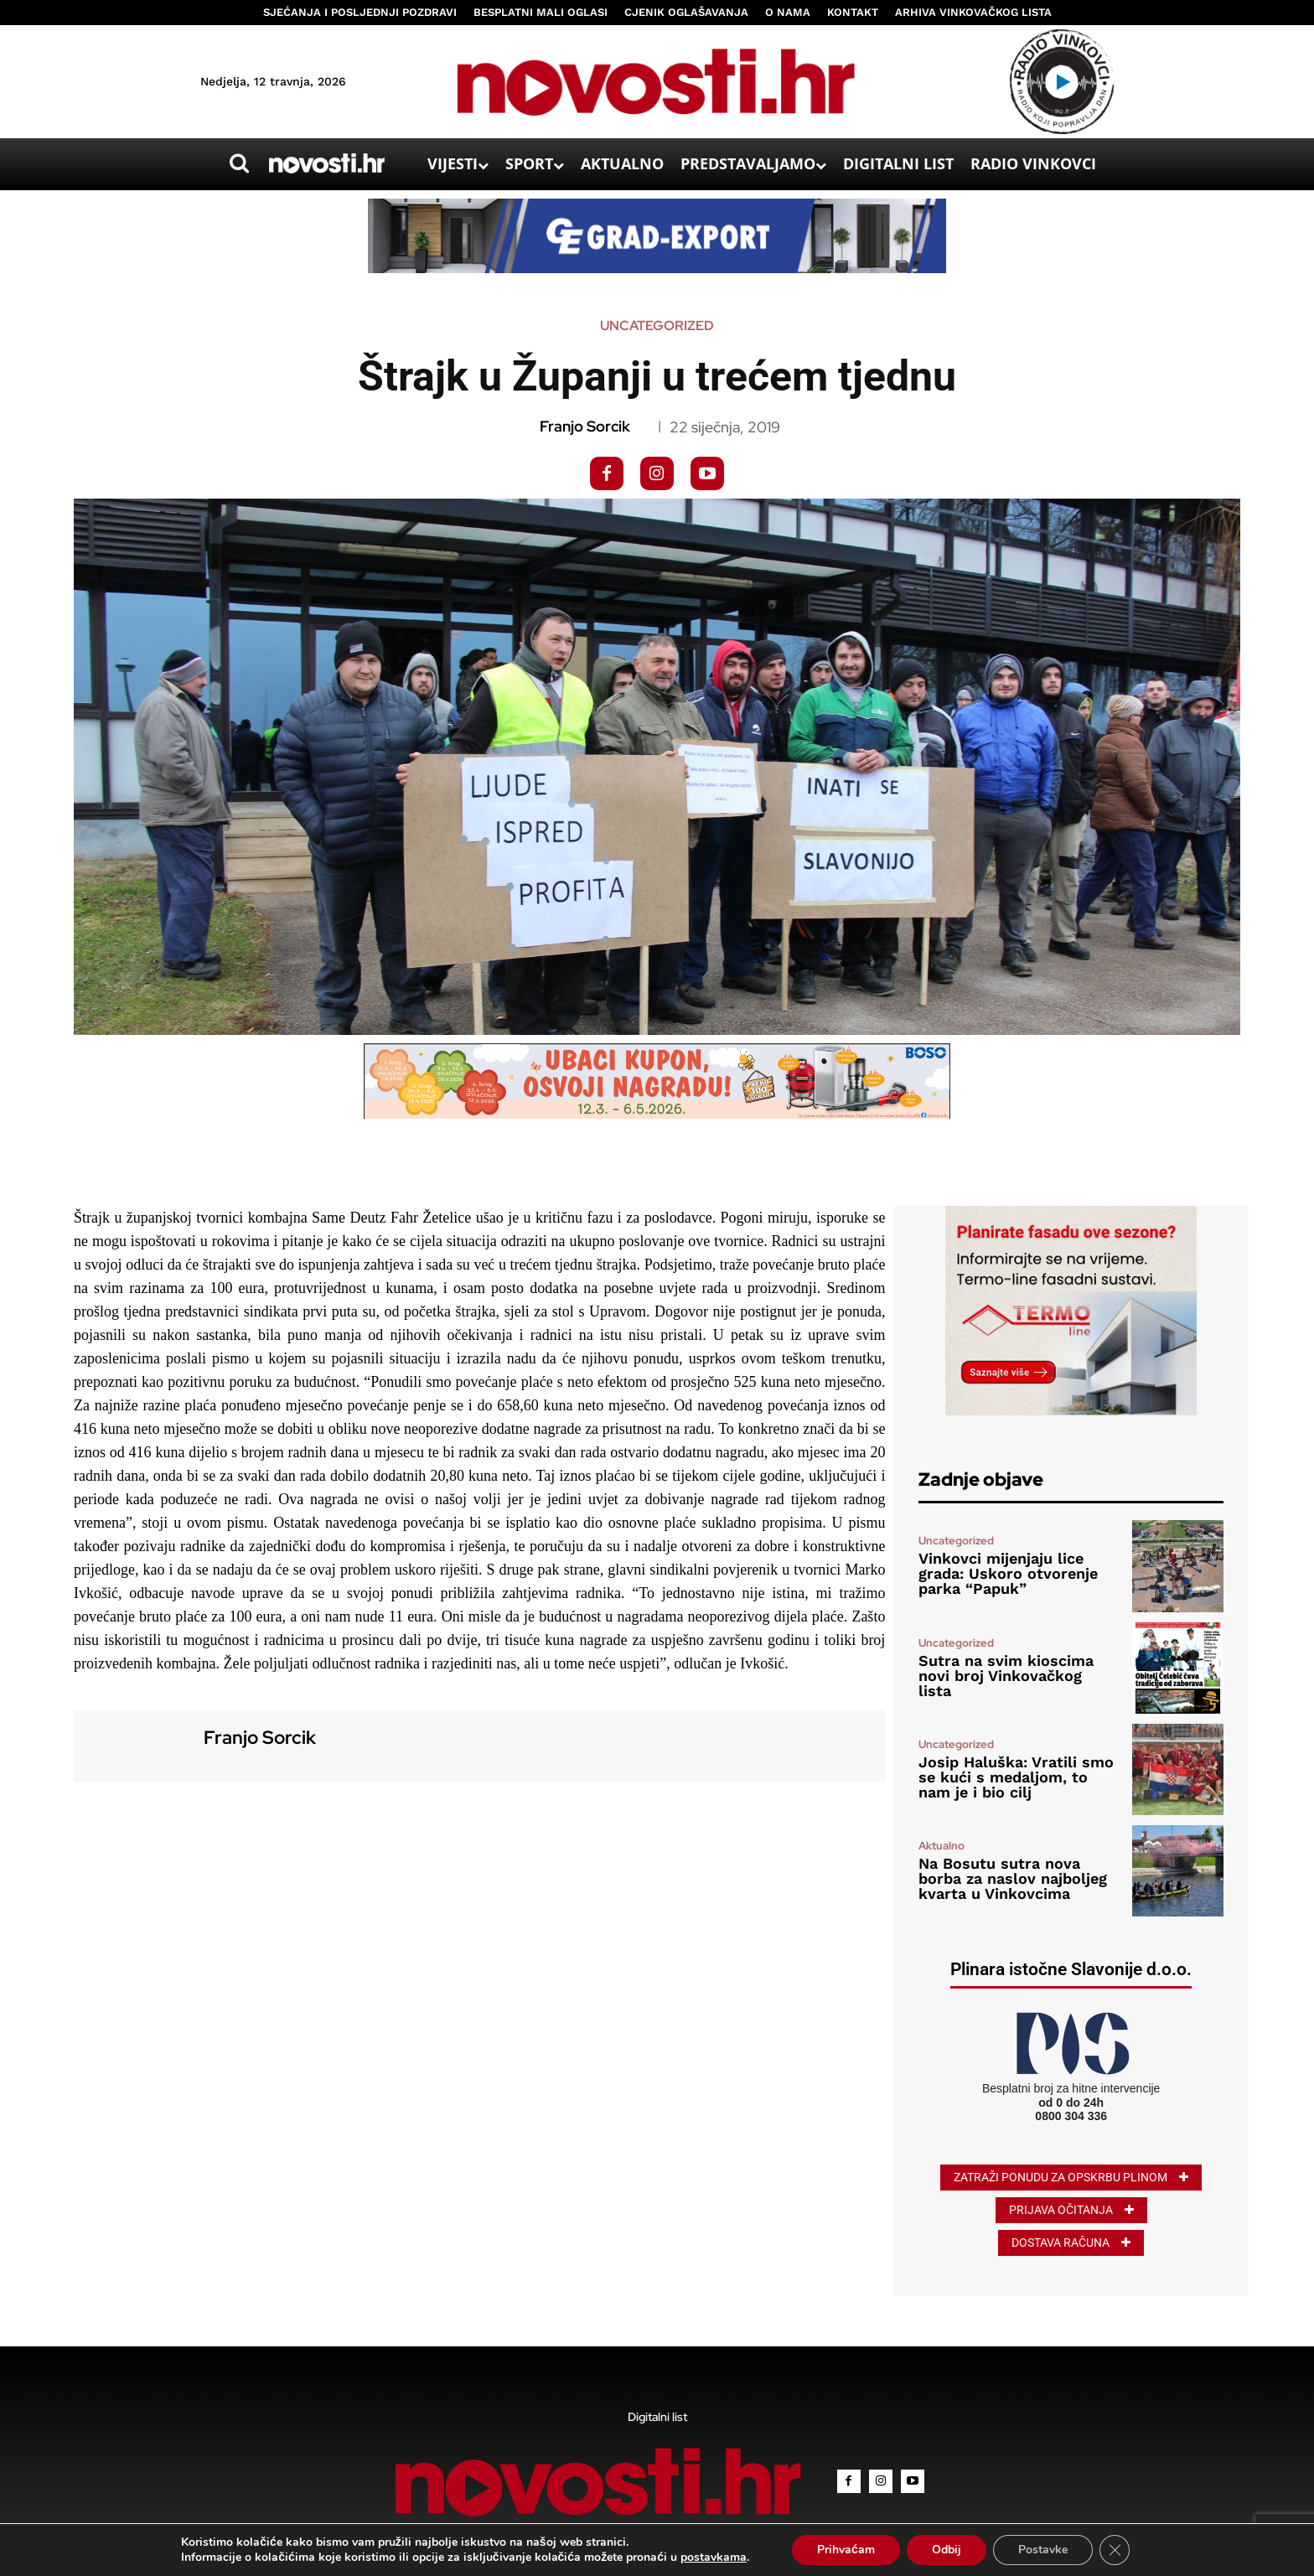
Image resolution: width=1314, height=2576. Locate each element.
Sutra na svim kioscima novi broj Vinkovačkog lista (1006, 1675)
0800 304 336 (1071, 2116)
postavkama (713, 2557)
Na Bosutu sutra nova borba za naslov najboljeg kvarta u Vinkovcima (1012, 1878)
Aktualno (941, 1845)
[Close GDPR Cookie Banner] (1114, 2550)
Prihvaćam (846, 2550)
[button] (239, 163)
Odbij (946, 2550)
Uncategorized (657, 326)
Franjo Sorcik (585, 426)
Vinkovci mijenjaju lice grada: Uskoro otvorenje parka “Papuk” (1008, 1573)
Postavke (1043, 2550)
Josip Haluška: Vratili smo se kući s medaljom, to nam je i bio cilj (1016, 1777)
